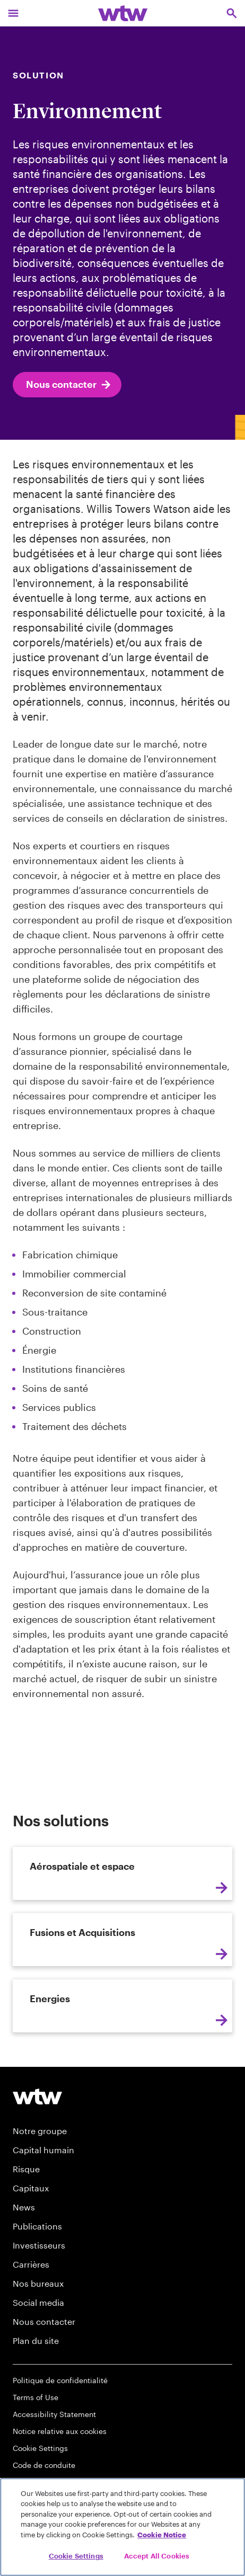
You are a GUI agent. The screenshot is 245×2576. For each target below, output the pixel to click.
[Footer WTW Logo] (37, 2096)
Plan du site (36, 2340)
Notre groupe (40, 2131)
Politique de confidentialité (60, 2380)
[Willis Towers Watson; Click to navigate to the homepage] (123, 13)
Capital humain (43, 2150)
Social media (38, 2302)
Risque (26, 2169)
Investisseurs (39, 2245)
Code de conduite (44, 2465)
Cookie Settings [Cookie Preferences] (40, 2448)
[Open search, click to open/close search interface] (231, 13)
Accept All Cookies (156, 2556)
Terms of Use (35, 2397)
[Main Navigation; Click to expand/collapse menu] (13, 13)
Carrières (31, 2264)
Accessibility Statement (54, 2414)
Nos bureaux (38, 2283)
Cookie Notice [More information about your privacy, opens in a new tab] (161, 2534)
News (24, 2207)
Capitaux (31, 2188)
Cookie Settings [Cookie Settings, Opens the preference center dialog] (76, 2556)
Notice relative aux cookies (60, 2431)
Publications (37, 2226)
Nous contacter (69, 384)
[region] (122, 2527)
